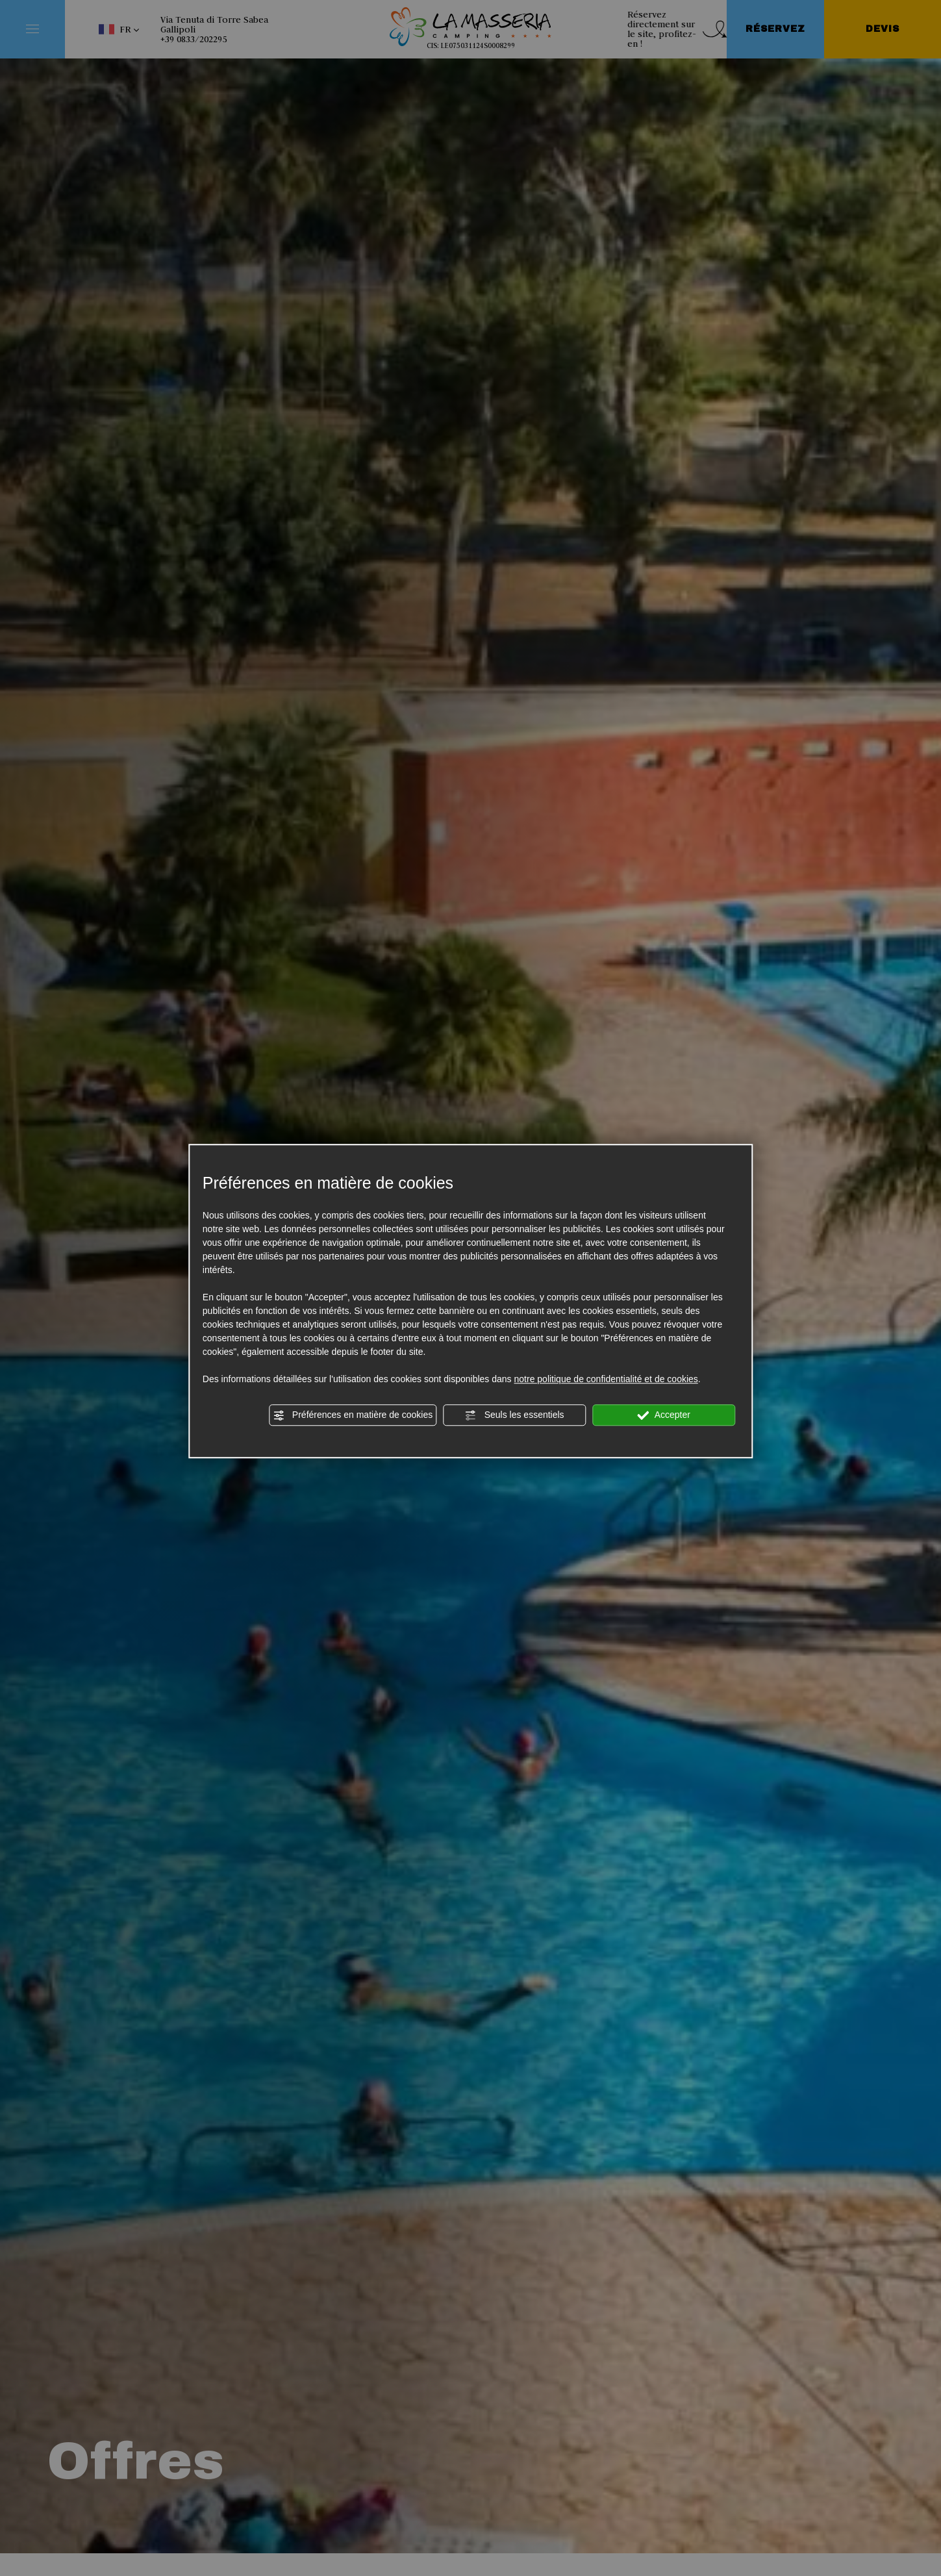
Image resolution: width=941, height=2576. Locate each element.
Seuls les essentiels (514, 1415)
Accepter (664, 1415)
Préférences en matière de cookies (353, 1415)
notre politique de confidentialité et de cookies (606, 1379)
